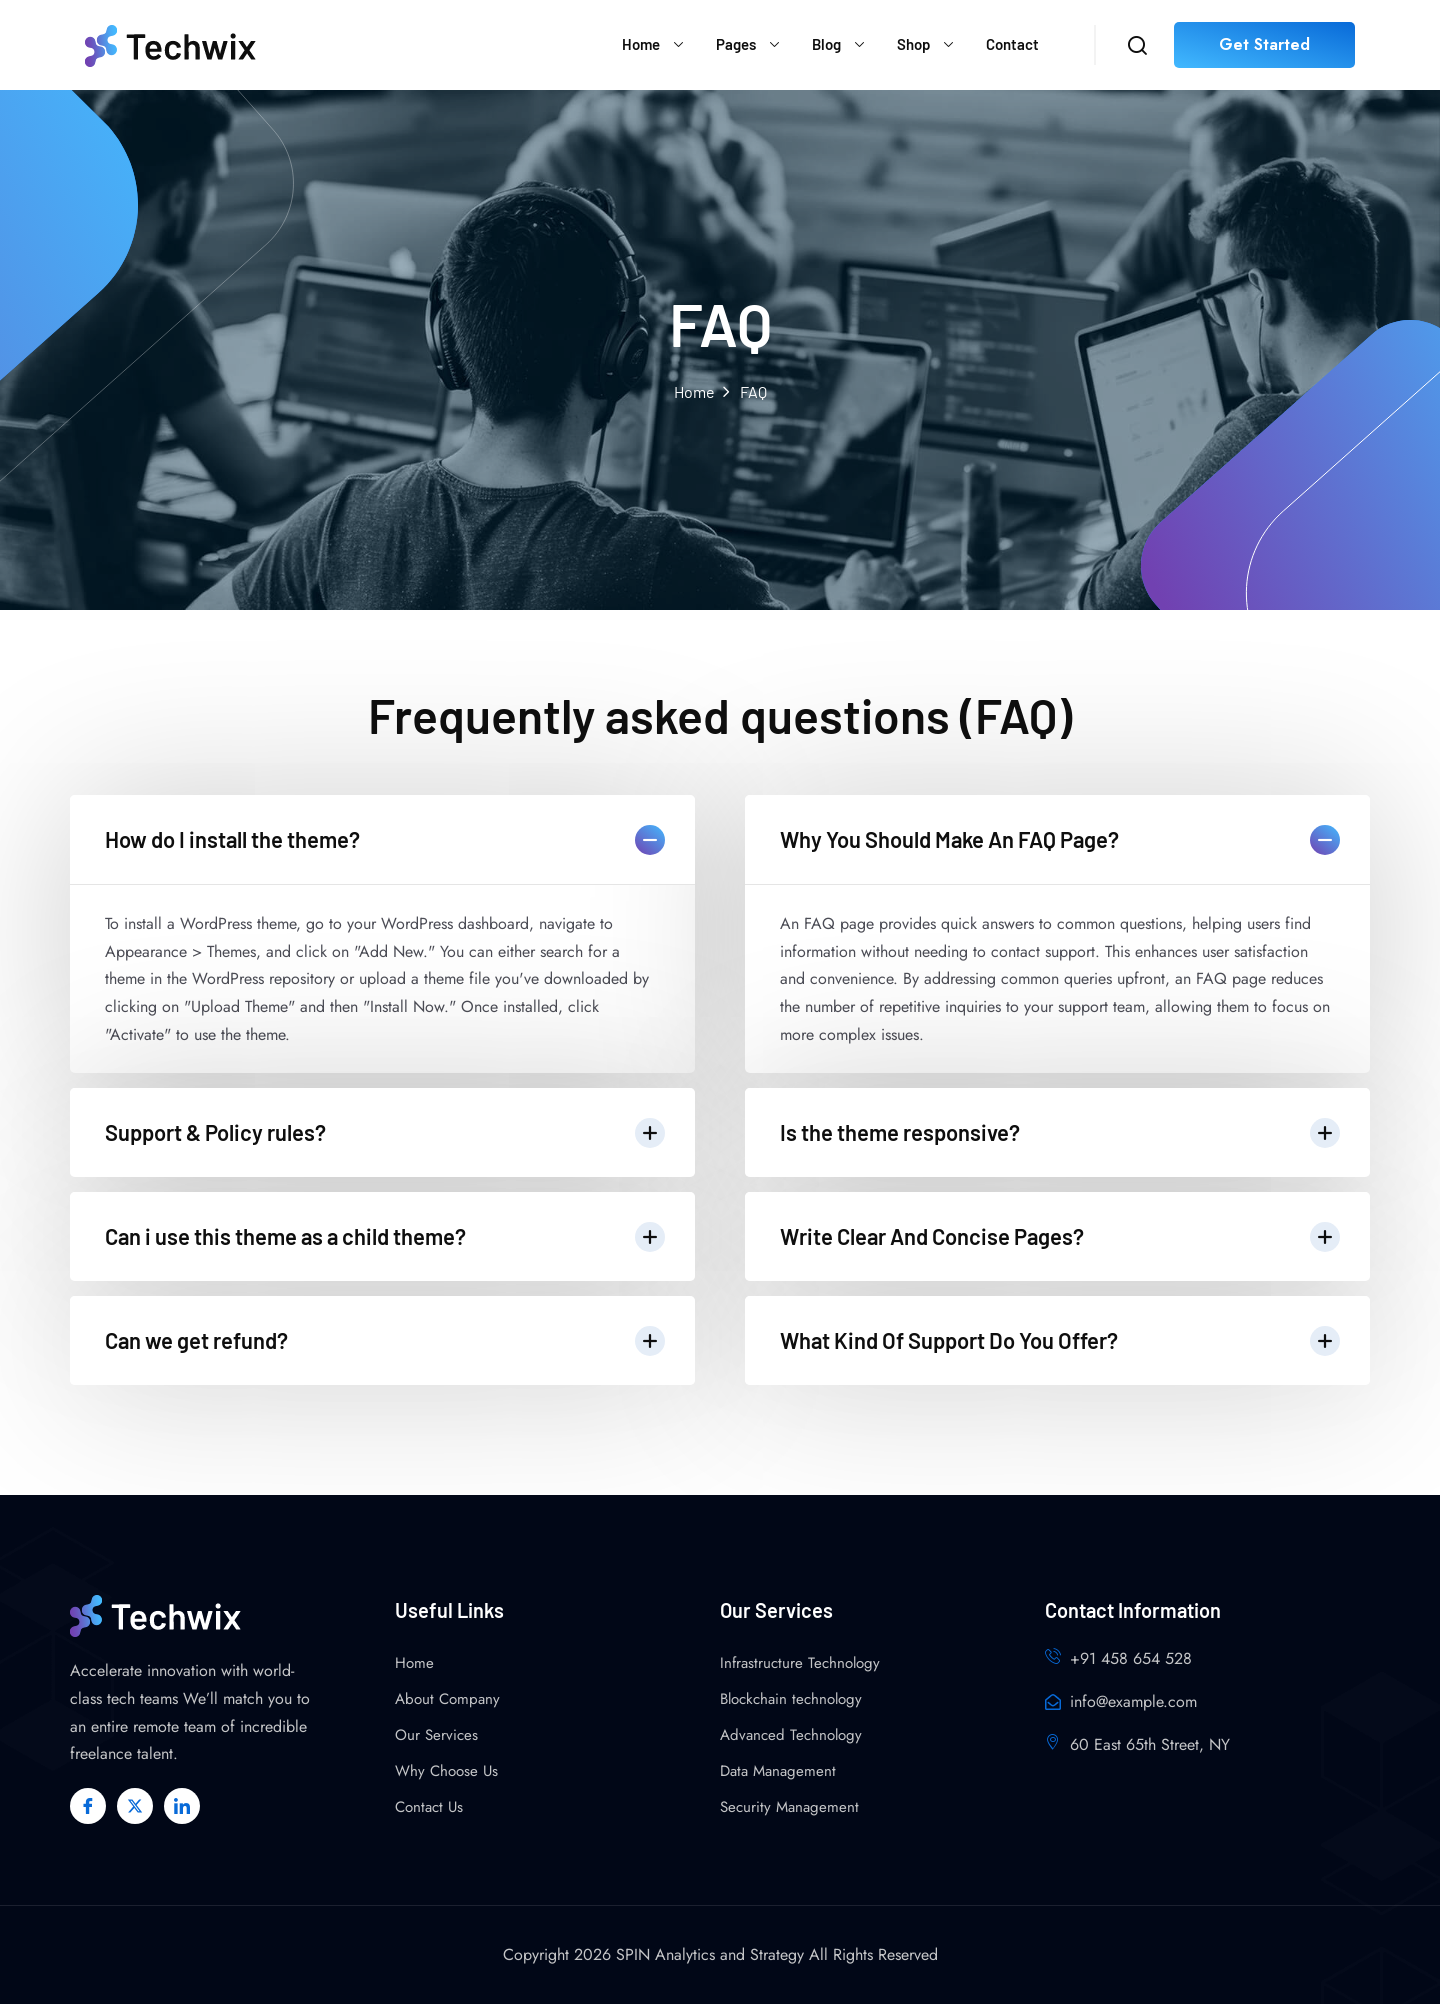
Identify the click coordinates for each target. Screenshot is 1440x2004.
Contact (1012, 44)
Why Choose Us (446, 1771)
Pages (736, 44)
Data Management (778, 1771)
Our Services (436, 1735)
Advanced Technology (791, 1735)
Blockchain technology (791, 1699)
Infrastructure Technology (800, 1663)
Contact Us (429, 1807)
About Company (447, 1699)
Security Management (789, 1807)
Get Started (1264, 44)
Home (641, 44)
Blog (826, 44)
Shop (913, 44)
